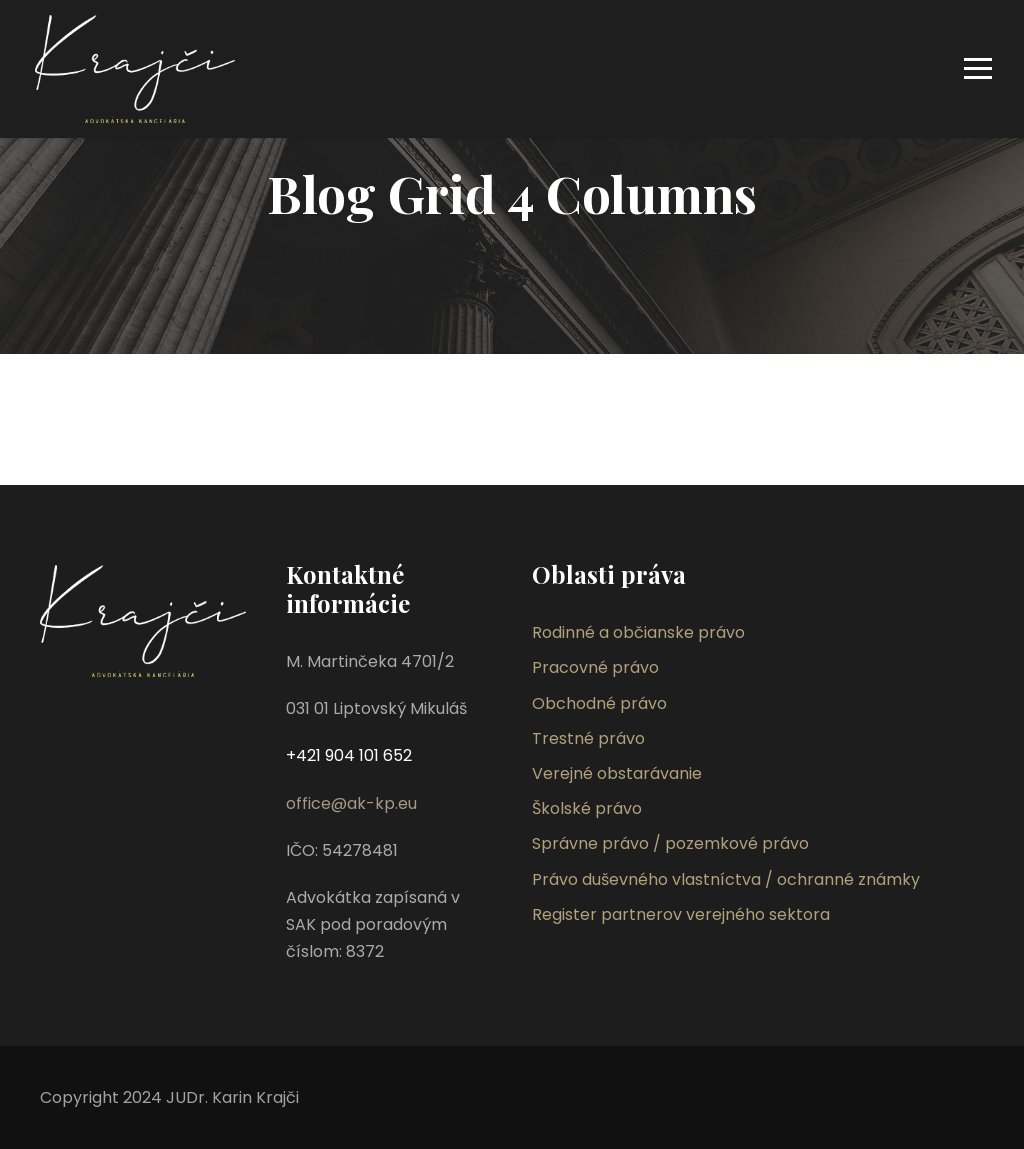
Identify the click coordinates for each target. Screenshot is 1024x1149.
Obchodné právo (599, 703)
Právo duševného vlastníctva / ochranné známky (726, 879)
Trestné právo (588, 738)
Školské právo (587, 808)
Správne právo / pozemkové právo (670, 843)
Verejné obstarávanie (617, 773)
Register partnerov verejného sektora (681, 914)
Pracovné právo (595, 667)
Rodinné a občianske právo (638, 632)
